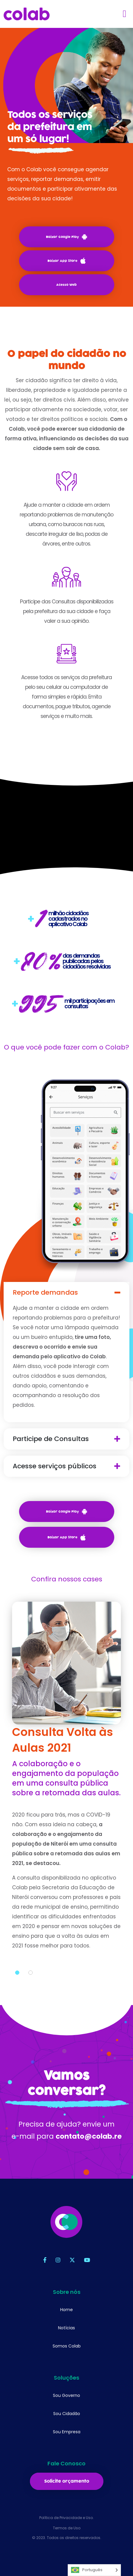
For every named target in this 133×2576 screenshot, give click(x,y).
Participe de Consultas (61, 1439)
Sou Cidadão (66, 2414)
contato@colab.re (89, 2147)
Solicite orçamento (66, 2481)
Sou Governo (66, 2395)
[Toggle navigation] (124, 14)
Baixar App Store (66, 261)
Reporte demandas (56, 1293)
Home (66, 2310)
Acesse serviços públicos (65, 1466)
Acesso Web (66, 284)
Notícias (66, 2328)
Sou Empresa (66, 2432)
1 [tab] (17, 1983)
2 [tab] (30, 1983)
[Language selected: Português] (94, 2570)
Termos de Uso (66, 2528)
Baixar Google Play (66, 237)
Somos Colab (67, 2346)
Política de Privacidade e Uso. (66, 2517)
